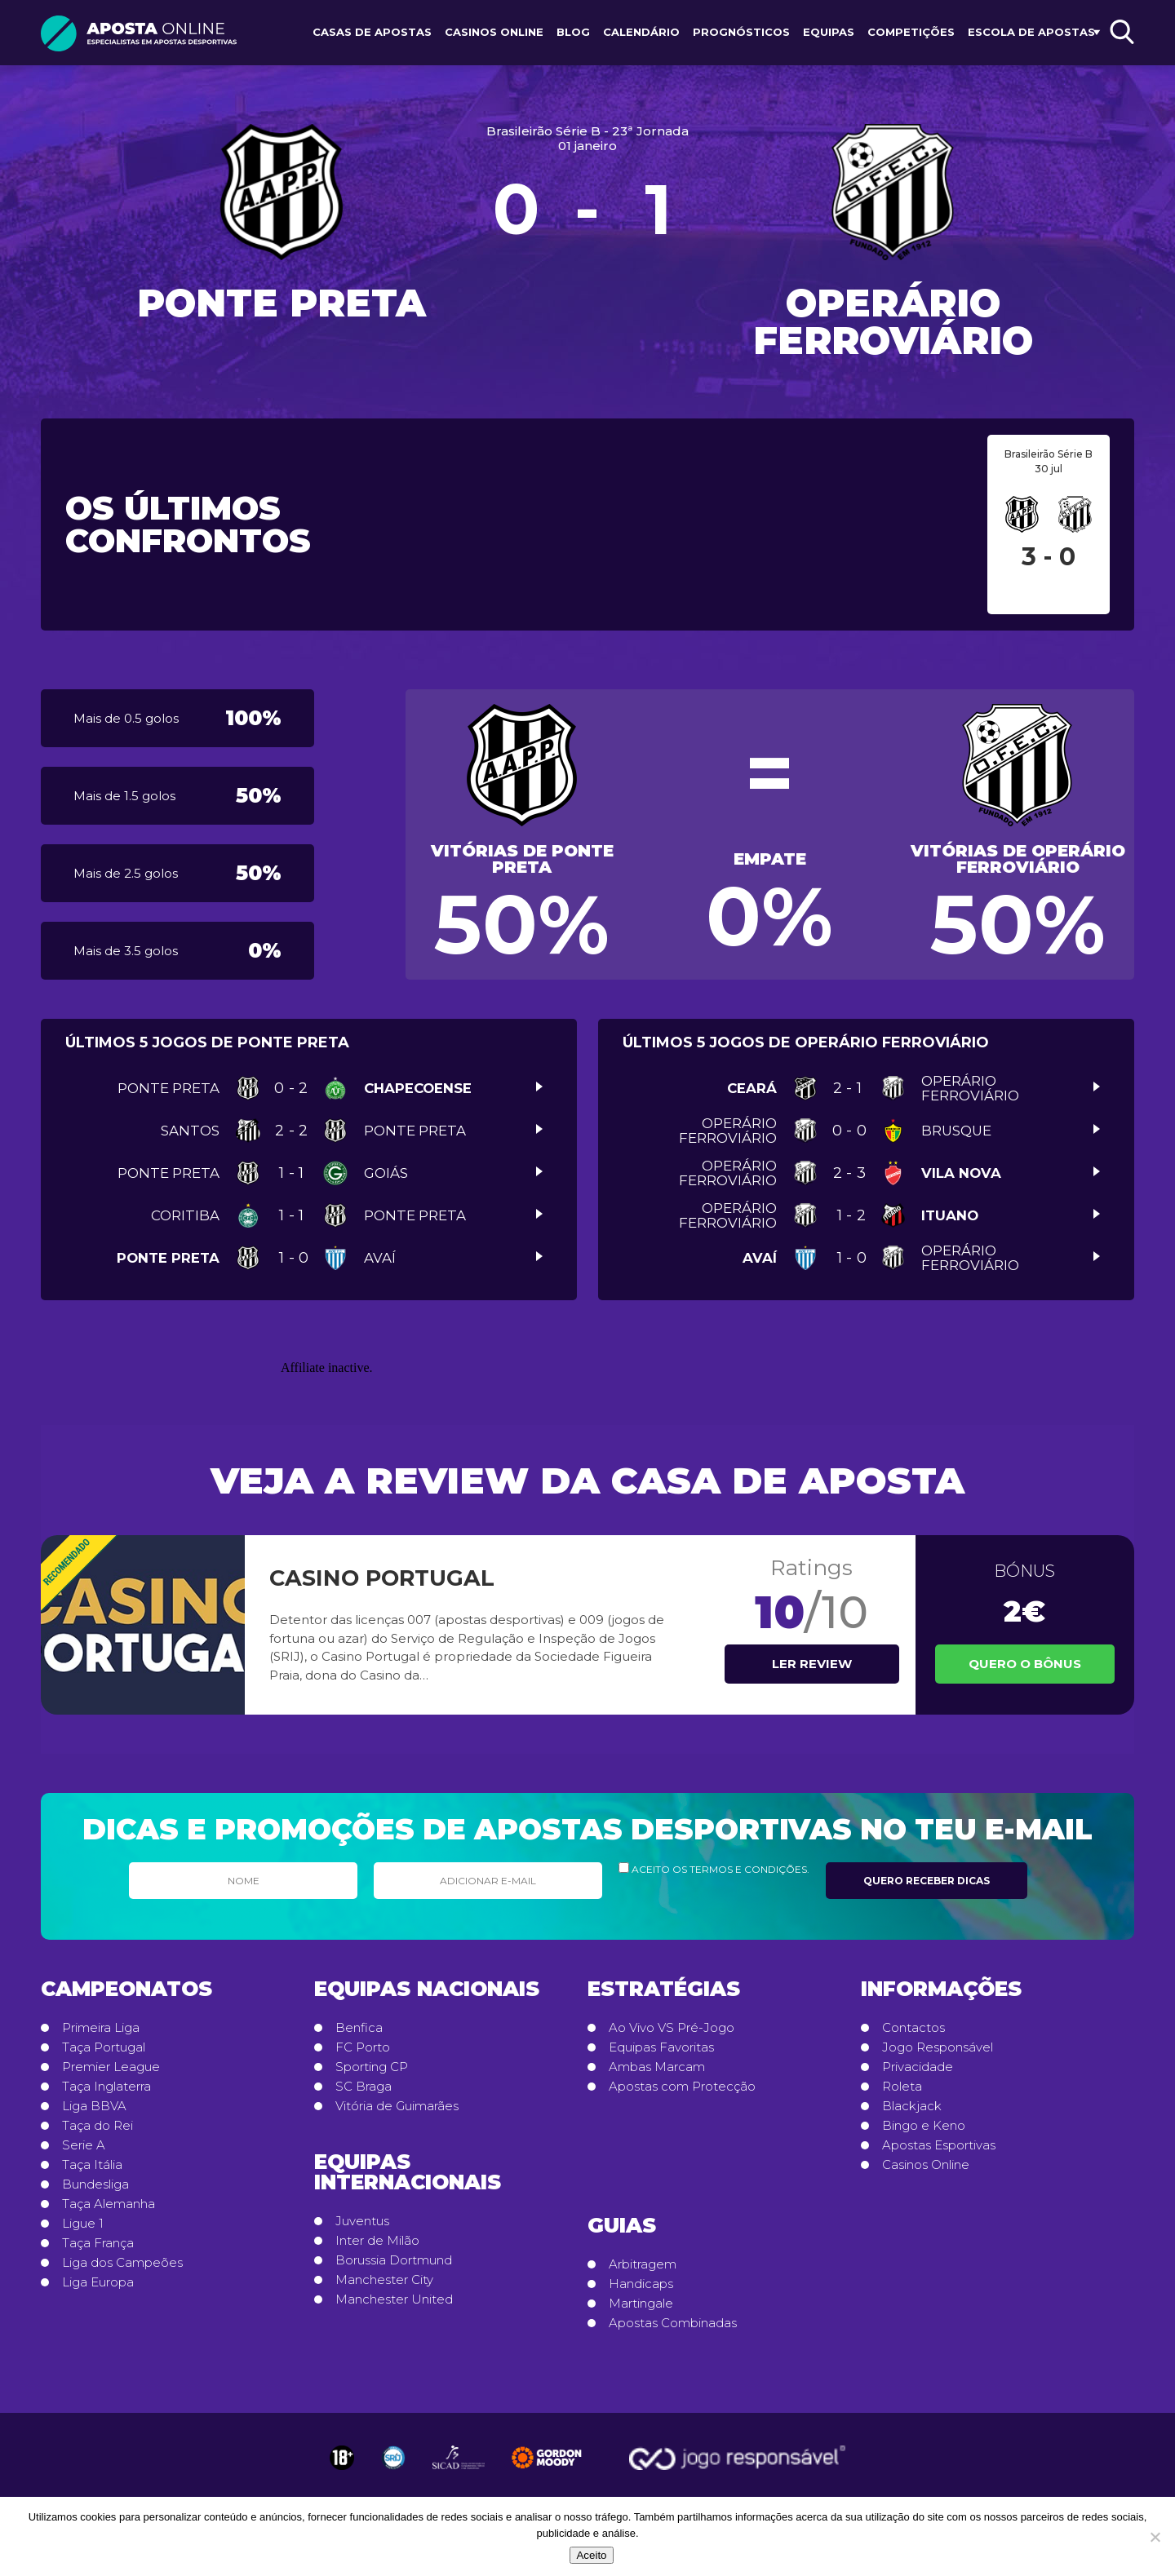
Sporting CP (371, 2067)
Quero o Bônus (1025, 1663)
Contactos (913, 2028)
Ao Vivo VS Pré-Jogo (671, 2028)
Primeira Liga (101, 2028)
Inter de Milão (377, 2240)
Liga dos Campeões (122, 2262)
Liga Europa (98, 2282)
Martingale (641, 2303)
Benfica (359, 2028)
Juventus (362, 2221)
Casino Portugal (381, 1578)
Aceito (591, 2555)
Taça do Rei (97, 2125)
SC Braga (363, 2086)
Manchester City (384, 2280)
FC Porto (362, 2047)
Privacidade (917, 2067)
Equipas (828, 31)
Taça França (98, 2243)
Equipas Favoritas (661, 2047)
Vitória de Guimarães (397, 2106)
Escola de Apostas (1031, 31)
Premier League (111, 2067)
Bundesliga (95, 2184)
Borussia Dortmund (393, 2260)
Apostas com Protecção (682, 2086)
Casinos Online (494, 31)
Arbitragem (642, 2264)
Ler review (812, 1663)
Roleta (902, 2086)
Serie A (83, 2145)
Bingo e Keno (923, 2125)
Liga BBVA (94, 2106)
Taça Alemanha (108, 2204)
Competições (911, 31)
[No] (1154, 2537)
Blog (573, 31)
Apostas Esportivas (938, 2145)
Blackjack (912, 2106)
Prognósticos (741, 31)
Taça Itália (92, 2165)
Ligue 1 (83, 2223)
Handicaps (641, 2284)
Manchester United (394, 2299)
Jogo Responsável (937, 2047)
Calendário (641, 31)
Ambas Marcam (657, 2067)
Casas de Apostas (372, 31)
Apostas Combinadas (673, 2323)
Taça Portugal (103, 2047)
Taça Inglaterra (106, 2086)
